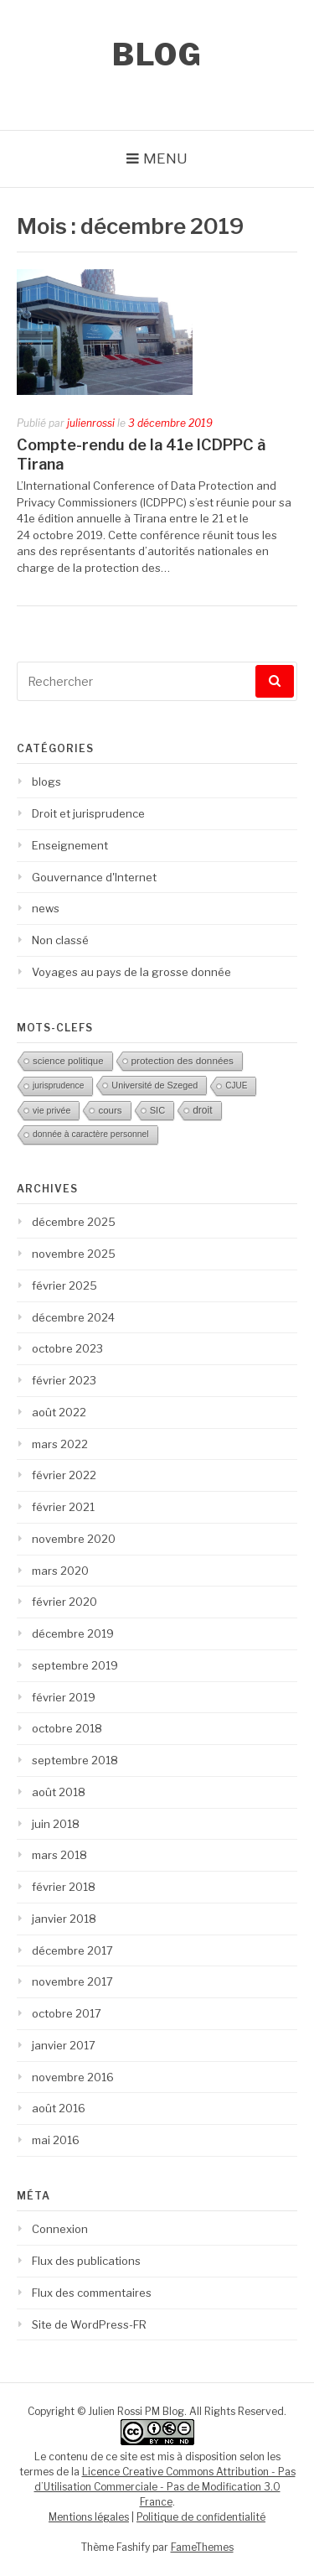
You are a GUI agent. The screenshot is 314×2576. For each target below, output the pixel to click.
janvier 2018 (64, 1918)
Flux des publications (86, 2260)
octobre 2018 (67, 1728)
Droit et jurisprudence (88, 813)
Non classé (60, 940)
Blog (157, 54)
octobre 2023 (67, 1348)
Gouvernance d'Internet (94, 877)
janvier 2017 (63, 2045)
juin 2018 (56, 1824)
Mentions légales (89, 2517)
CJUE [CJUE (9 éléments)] (236, 1085)
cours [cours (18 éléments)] (109, 1110)
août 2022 (59, 1412)
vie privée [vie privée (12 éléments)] (51, 1110)
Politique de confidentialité (200, 2517)
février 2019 (63, 1697)
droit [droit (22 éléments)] (202, 1110)
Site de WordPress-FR (89, 2324)
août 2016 (58, 2108)
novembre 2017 (72, 1981)
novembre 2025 (74, 1253)
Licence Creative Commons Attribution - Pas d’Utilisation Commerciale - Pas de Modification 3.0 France (165, 2486)
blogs (46, 781)
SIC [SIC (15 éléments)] (158, 1110)
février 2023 (64, 1380)
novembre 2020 (74, 1538)
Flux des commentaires (92, 2292)
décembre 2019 (73, 1633)
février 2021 (63, 1507)
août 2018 (58, 1792)
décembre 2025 (74, 1221)
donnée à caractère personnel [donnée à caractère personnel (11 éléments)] (91, 1134)
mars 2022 (60, 1444)
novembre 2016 (73, 2077)
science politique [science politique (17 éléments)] (68, 1061)
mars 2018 (59, 1855)
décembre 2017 (72, 1950)
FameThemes (202, 2547)
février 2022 (64, 1475)
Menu (165, 158)
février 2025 (64, 1285)
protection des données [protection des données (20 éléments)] (182, 1060)
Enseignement (70, 845)
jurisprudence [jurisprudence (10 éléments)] (58, 1085)
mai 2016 (56, 2140)
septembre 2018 (75, 1760)
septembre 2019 (75, 1665)
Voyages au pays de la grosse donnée (131, 972)
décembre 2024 (73, 1317)
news (45, 908)
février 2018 (63, 1886)
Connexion (60, 2229)
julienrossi (91, 423)
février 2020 (64, 1601)
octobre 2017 (66, 2013)
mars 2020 (60, 1570)
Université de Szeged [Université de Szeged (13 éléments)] (154, 1085)
